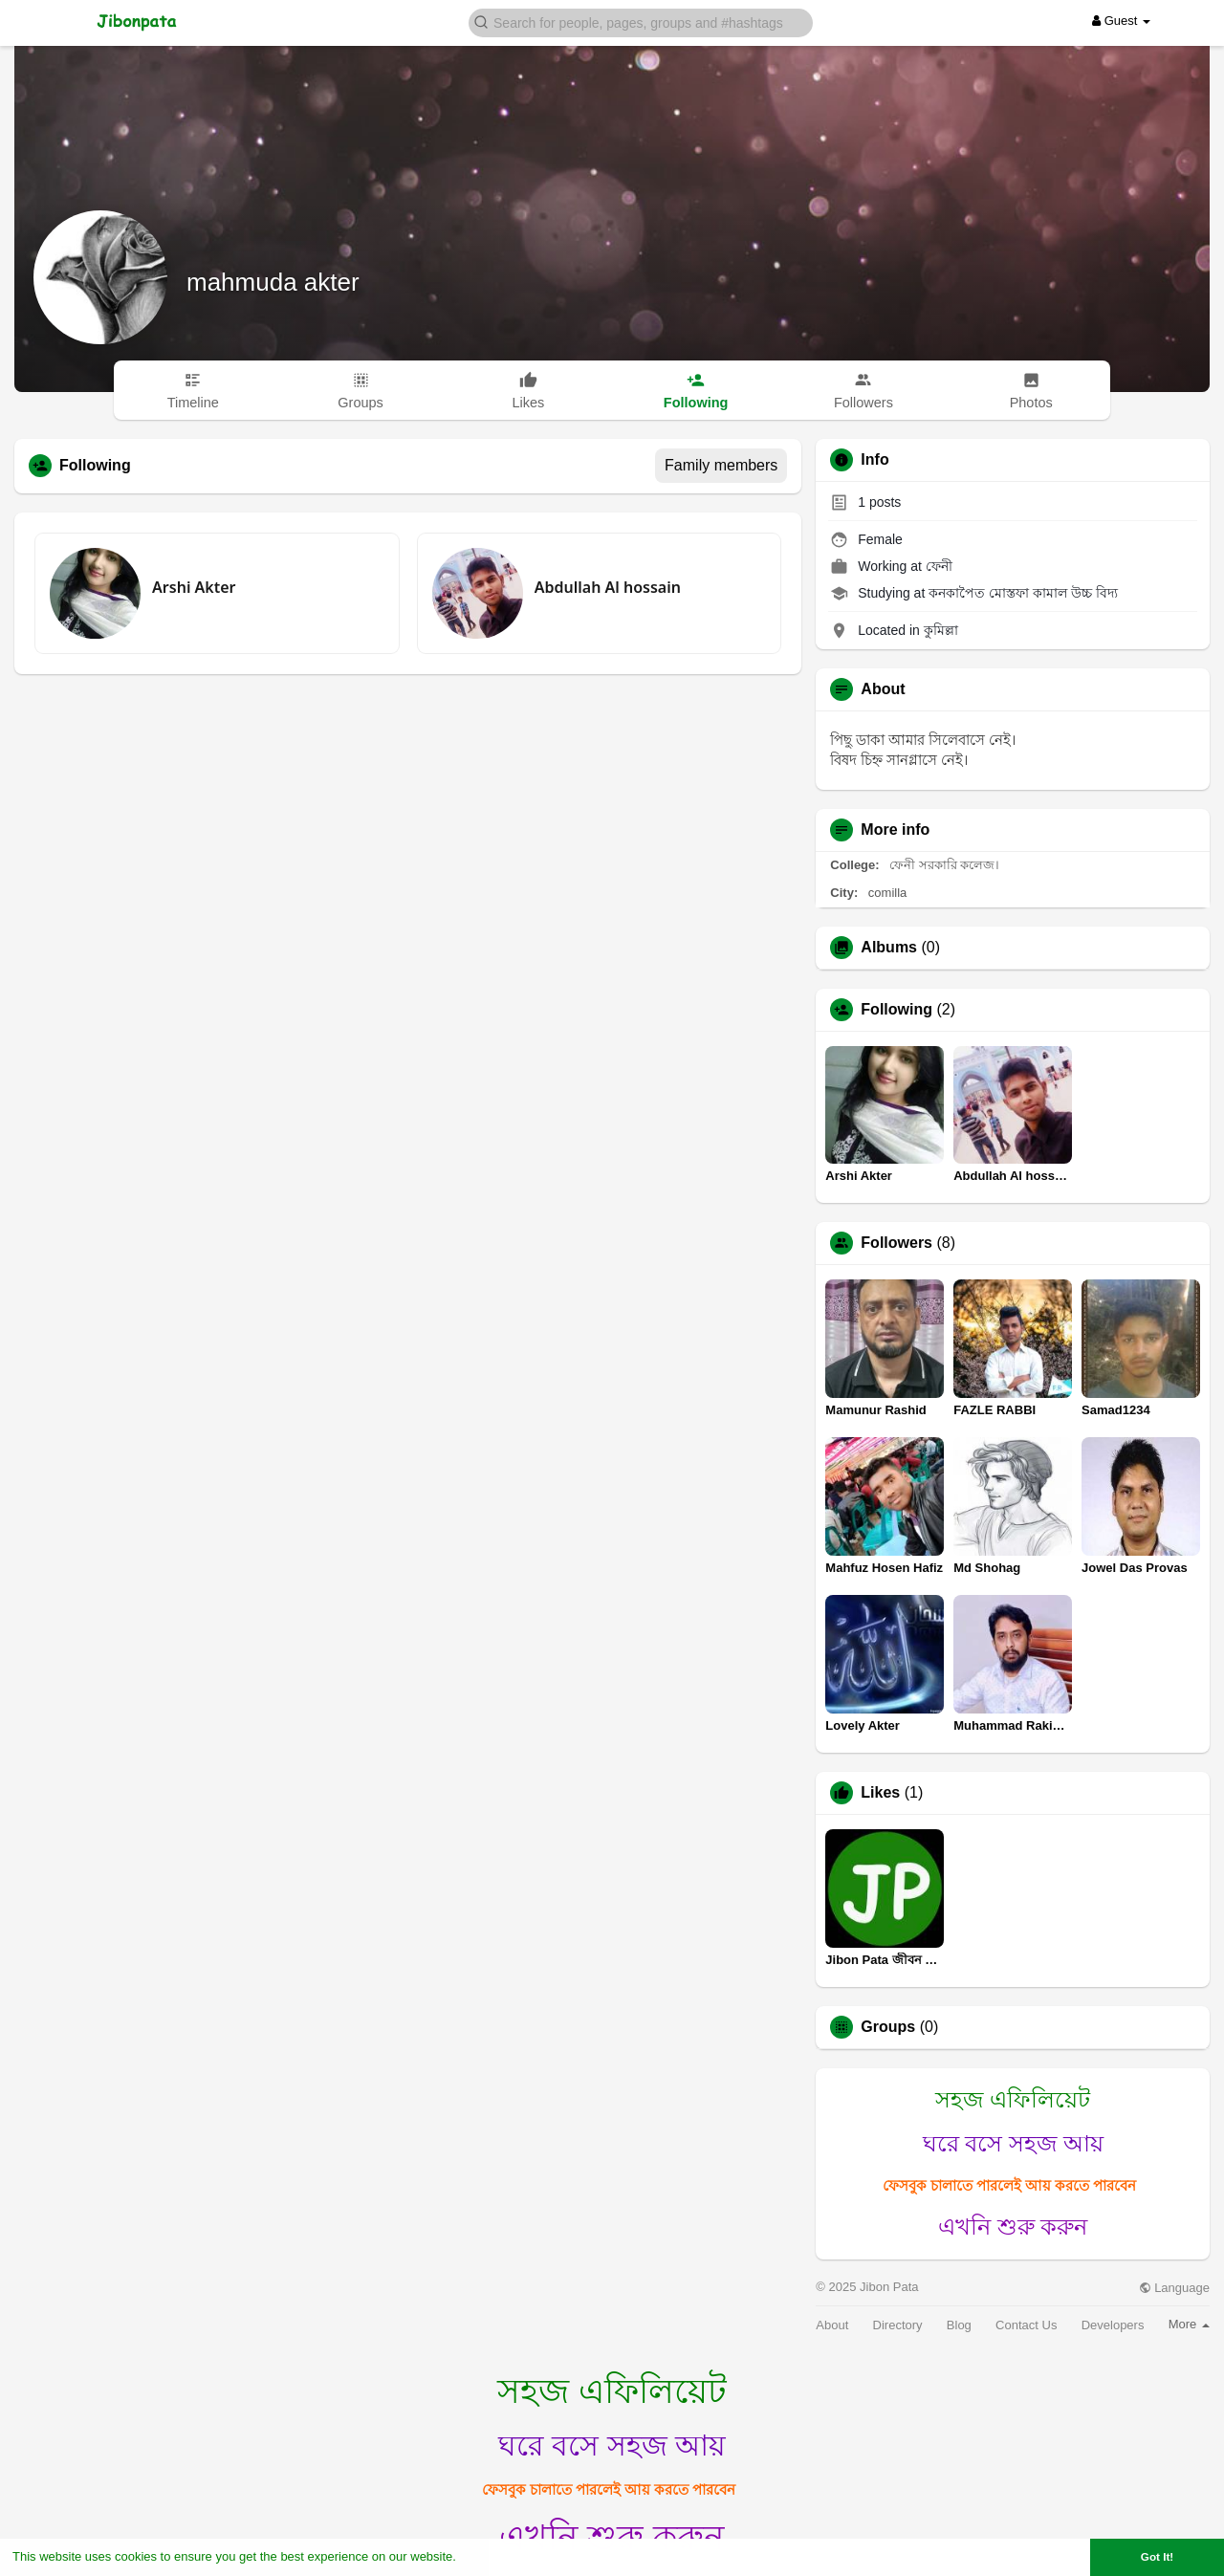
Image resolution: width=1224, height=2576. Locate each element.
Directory (898, 2325)
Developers (1113, 2325)
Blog (959, 2325)
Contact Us (1026, 2325)
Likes (880, 1793)
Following (896, 1009)
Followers (896, 1243)
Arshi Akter (193, 587)
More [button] (1189, 2324)
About (832, 2325)
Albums (889, 947)
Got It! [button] (1157, 2556)
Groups (888, 2027)
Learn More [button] (493, 2556)
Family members (721, 465)
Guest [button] (1121, 20)
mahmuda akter (273, 282)
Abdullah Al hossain (608, 587)
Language (1174, 2287)
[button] (641, 21)
